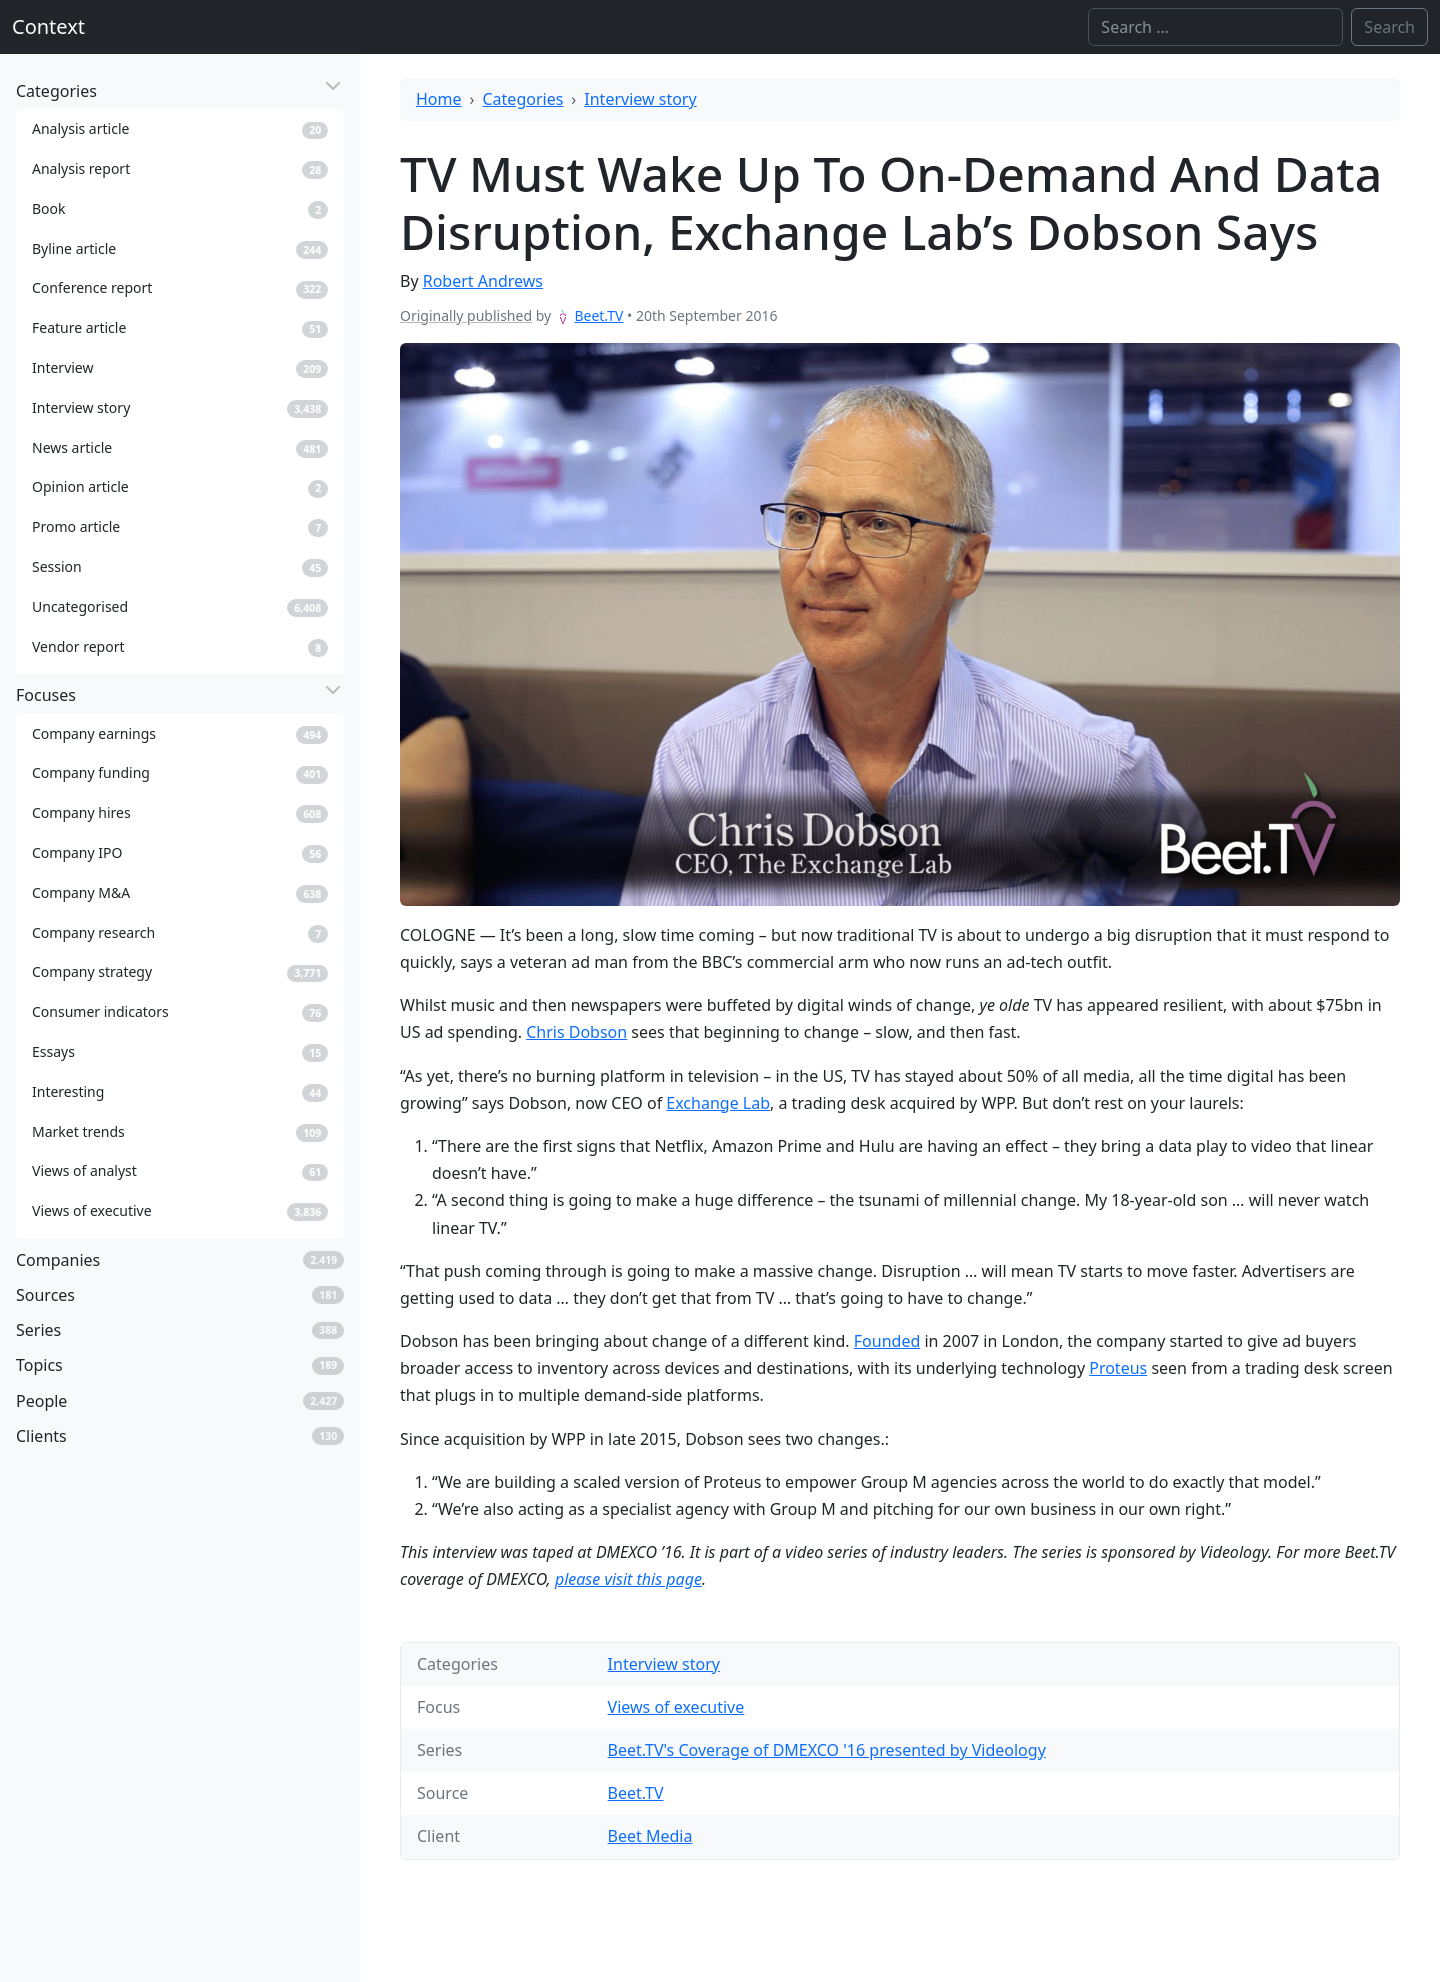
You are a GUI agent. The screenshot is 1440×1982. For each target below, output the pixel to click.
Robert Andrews (483, 281)
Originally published (466, 315)
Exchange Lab (718, 1103)
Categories (523, 99)
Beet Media (650, 1836)
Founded (887, 1341)
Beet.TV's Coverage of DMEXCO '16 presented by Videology (827, 1750)
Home (439, 99)
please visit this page (628, 1579)
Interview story (640, 99)
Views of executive (676, 1707)
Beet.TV (598, 315)
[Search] (1215, 27)
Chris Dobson (576, 1032)
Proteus (1118, 1368)
